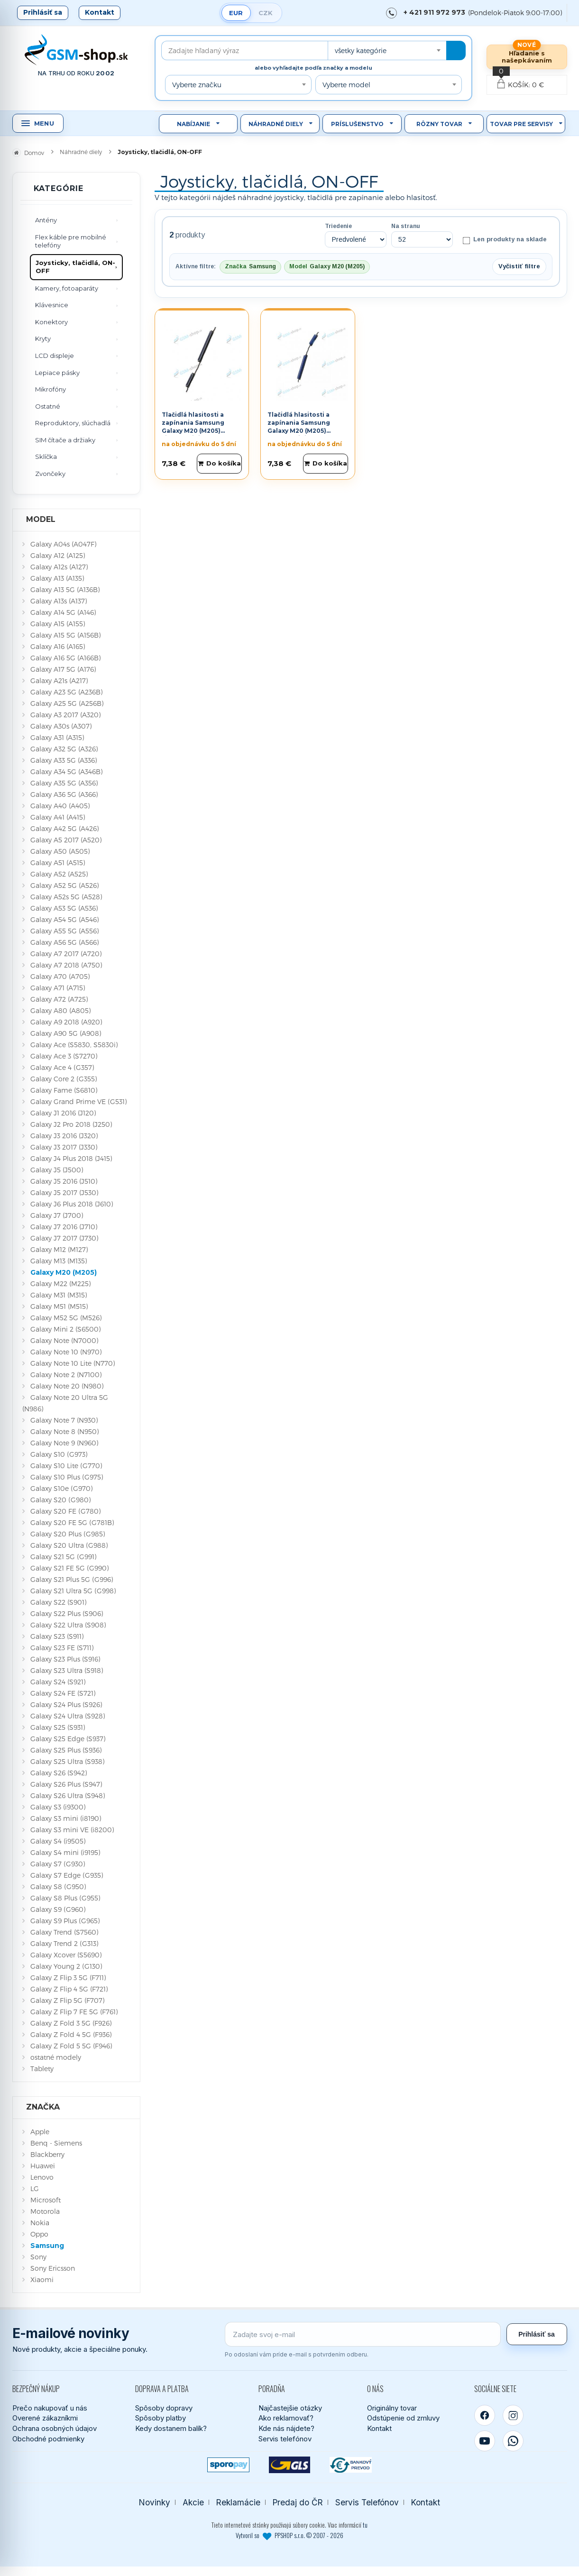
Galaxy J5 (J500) (56, 1170)
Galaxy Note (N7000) (64, 1340)
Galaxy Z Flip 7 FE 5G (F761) (74, 2012)
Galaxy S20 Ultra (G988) (69, 1545)
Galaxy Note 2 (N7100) (65, 1374)
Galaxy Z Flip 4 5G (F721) (69, 1989)
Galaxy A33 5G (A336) (63, 760)
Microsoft (45, 2200)
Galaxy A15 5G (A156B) (65, 635)
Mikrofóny (50, 389)
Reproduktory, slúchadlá (72, 423)
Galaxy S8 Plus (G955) (65, 1898)
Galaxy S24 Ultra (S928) (67, 1716)
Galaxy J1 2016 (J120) (63, 1113)
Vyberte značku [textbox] (196, 85)
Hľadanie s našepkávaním (527, 56)
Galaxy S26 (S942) (58, 1773)
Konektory (51, 322)
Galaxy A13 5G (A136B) (65, 589)
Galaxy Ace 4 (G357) (62, 1067)
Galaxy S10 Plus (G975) (66, 1477)
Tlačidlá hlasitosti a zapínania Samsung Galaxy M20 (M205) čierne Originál (193, 426)
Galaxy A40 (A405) (60, 806)
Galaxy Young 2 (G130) (66, 1966)
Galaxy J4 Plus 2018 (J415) (71, 1158)
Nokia (39, 2223)
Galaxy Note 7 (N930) (64, 1420)
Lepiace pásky (57, 372)
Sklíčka (46, 456)
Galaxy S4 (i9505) (57, 1841)
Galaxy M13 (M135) (58, 1261)
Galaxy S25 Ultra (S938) (67, 1761)
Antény (46, 220)
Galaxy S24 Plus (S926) (66, 1704)
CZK (265, 13)
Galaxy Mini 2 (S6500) (65, 1329)
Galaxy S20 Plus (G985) (67, 1534)
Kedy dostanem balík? (171, 2428)
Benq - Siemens (56, 2143)
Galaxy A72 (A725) (59, 999)
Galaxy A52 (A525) (59, 874)
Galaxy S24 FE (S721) (62, 1693)
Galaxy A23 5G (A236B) (66, 692)
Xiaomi (42, 2279)
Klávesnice (51, 305)
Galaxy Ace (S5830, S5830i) (74, 1045)
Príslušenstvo (357, 124)
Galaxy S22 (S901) (58, 1602)
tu (365, 2525)
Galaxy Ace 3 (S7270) (63, 1056)
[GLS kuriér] (289, 2465)
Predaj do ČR (298, 2502)
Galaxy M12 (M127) (59, 1249)
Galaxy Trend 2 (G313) (64, 1943)
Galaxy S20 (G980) (60, 1500)
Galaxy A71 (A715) (57, 988)
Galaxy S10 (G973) (58, 1454)
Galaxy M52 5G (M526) (65, 1318)
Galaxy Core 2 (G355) (63, 1079)
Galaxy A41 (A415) (57, 817)
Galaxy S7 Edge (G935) (66, 1875)
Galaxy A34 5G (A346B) (66, 771)
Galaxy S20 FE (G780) (65, 1511)
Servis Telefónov (367, 2502)
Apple (39, 2132)
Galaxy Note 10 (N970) (65, 1352)
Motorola (45, 2211)
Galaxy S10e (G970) (61, 1488)
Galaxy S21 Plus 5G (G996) (71, 1579)
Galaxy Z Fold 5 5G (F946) (71, 2046)
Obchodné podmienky (48, 2438)
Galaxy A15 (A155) (57, 624)
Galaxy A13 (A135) (57, 578)
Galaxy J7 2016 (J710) (63, 1227)
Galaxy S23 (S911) (56, 1636)
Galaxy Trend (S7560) (64, 1932)
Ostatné (47, 406)
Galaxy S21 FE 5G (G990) (69, 1568)
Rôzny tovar (439, 124)
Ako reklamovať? (285, 2417)
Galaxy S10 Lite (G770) (66, 1466)
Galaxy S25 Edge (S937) (67, 1739)
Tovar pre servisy (521, 124)
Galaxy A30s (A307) (61, 726)
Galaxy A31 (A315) (57, 737)
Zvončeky (50, 473)
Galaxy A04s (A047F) (63, 544)
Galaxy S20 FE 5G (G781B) (72, 1522)
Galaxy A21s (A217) (59, 680)
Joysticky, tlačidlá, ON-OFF (75, 267)
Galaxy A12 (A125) (57, 555)
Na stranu (405, 226)
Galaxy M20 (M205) (63, 1272)
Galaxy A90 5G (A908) (65, 1033)
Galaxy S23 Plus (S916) (65, 1659)
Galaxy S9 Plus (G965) (65, 1921)
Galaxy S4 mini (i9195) (65, 1852)
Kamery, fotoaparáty (66, 288)
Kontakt (99, 12)
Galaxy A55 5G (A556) (64, 931)
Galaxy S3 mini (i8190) (65, 1818)
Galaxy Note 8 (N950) (64, 1431)
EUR (236, 13)
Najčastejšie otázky (290, 2407)
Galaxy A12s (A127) (59, 567)
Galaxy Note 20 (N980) (66, 1386)
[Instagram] (513, 2415)
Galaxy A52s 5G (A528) (66, 897)
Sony (38, 2257)
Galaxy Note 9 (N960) (64, 1443)
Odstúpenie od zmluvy (403, 2417)
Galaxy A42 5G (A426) (64, 828)
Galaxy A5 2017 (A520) (65, 840)
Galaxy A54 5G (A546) (64, 919)
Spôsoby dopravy (164, 2407)
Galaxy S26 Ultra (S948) (67, 1795)
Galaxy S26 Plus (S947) (66, 1784)
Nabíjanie (193, 124)
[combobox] (387, 50)
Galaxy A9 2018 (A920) (66, 1022)
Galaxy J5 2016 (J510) (63, 1181)
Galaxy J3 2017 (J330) (63, 1147)
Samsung (47, 2245)
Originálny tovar (392, 2407)
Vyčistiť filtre (519, 266)
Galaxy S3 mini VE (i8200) (72, 1830)
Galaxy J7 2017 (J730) (64, 1238)
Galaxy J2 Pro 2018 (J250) (71, 1124)
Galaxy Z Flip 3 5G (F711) (68, 1977)
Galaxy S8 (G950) (58, 1886)
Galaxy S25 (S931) (57, 1727)
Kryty (43, 338)
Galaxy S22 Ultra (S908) (68, 1625)
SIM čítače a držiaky (65, 440)
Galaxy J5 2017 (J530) (64, 1192)
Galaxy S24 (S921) (57, 1682)
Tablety (42, 2068)
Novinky (154, 2502)
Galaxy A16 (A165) (57, 646)
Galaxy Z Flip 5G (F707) (67, 2000)
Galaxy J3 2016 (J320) (64, 1136)
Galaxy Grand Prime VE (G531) (78, 1101)
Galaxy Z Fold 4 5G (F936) (70, 2034)
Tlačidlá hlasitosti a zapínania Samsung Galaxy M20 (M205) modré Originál (298, 426)
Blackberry (47, 2154)
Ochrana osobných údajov (54, 2428)
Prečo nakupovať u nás (49, 2407)
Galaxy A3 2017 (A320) (65, 715)
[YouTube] (484, 2440)
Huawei (42, 2166)
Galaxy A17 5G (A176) (63, 669)
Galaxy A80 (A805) (60, 1010)
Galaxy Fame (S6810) (63, 1090)
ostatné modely (55, 2057)
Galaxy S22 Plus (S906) (66, 1613)
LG (34, 2188)
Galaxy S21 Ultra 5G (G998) (73, 1591)
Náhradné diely (275, 124)
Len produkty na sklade (504, 240)
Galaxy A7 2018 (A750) (66, 965)
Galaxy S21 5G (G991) (63, 1557)
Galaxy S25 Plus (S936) (65, 1750)
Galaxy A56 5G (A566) (64, 942)
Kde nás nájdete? (286, 2428)
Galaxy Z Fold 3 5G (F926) (70, 2023)
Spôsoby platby (160, 2417)
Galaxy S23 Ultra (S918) (66, 1670)
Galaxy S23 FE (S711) (61, 1648)
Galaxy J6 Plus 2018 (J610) (71, 1204)
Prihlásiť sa (42, 12)
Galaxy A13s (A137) (58, 601)
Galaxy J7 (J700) (56, 1215)
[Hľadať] (456, 50)
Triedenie (338, 226)
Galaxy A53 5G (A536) (64, 908)
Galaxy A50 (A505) (60, 851)
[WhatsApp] (513, 2440)
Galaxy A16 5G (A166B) (65, 658)
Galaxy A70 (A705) (60, 976)
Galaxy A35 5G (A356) (64, 783)
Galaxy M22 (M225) (60, 1283)
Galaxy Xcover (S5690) (65, 1955)
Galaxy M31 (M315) (58, 1295)
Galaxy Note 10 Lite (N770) (72, 1363)
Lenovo (42, 2177)
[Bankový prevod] (351, 2464)
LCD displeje (54, 355)
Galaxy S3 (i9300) (57, 1807)
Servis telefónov (285, 2438)
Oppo (39, 2234)
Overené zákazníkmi (45, 2417)
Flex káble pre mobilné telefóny (70, 241)
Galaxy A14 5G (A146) (63, 612)
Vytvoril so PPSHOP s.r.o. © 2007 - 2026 (289, 2535)
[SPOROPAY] (228, 2465)
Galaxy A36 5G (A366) (64, 794)
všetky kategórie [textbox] (360, 50)
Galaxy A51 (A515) (57, 863)
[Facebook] (484, 2415)
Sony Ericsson (52, 2268)
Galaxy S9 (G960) (57, 1909)
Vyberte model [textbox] (346, 85)
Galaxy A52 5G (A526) (64, 885)
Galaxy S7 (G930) (57, 1864)
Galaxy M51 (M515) (59, 1306)
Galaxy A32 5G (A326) (64, 749)
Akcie (193, 2502)
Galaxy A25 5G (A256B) (66, 703)
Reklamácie (238, 2502)
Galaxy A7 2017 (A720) (65, 954)
